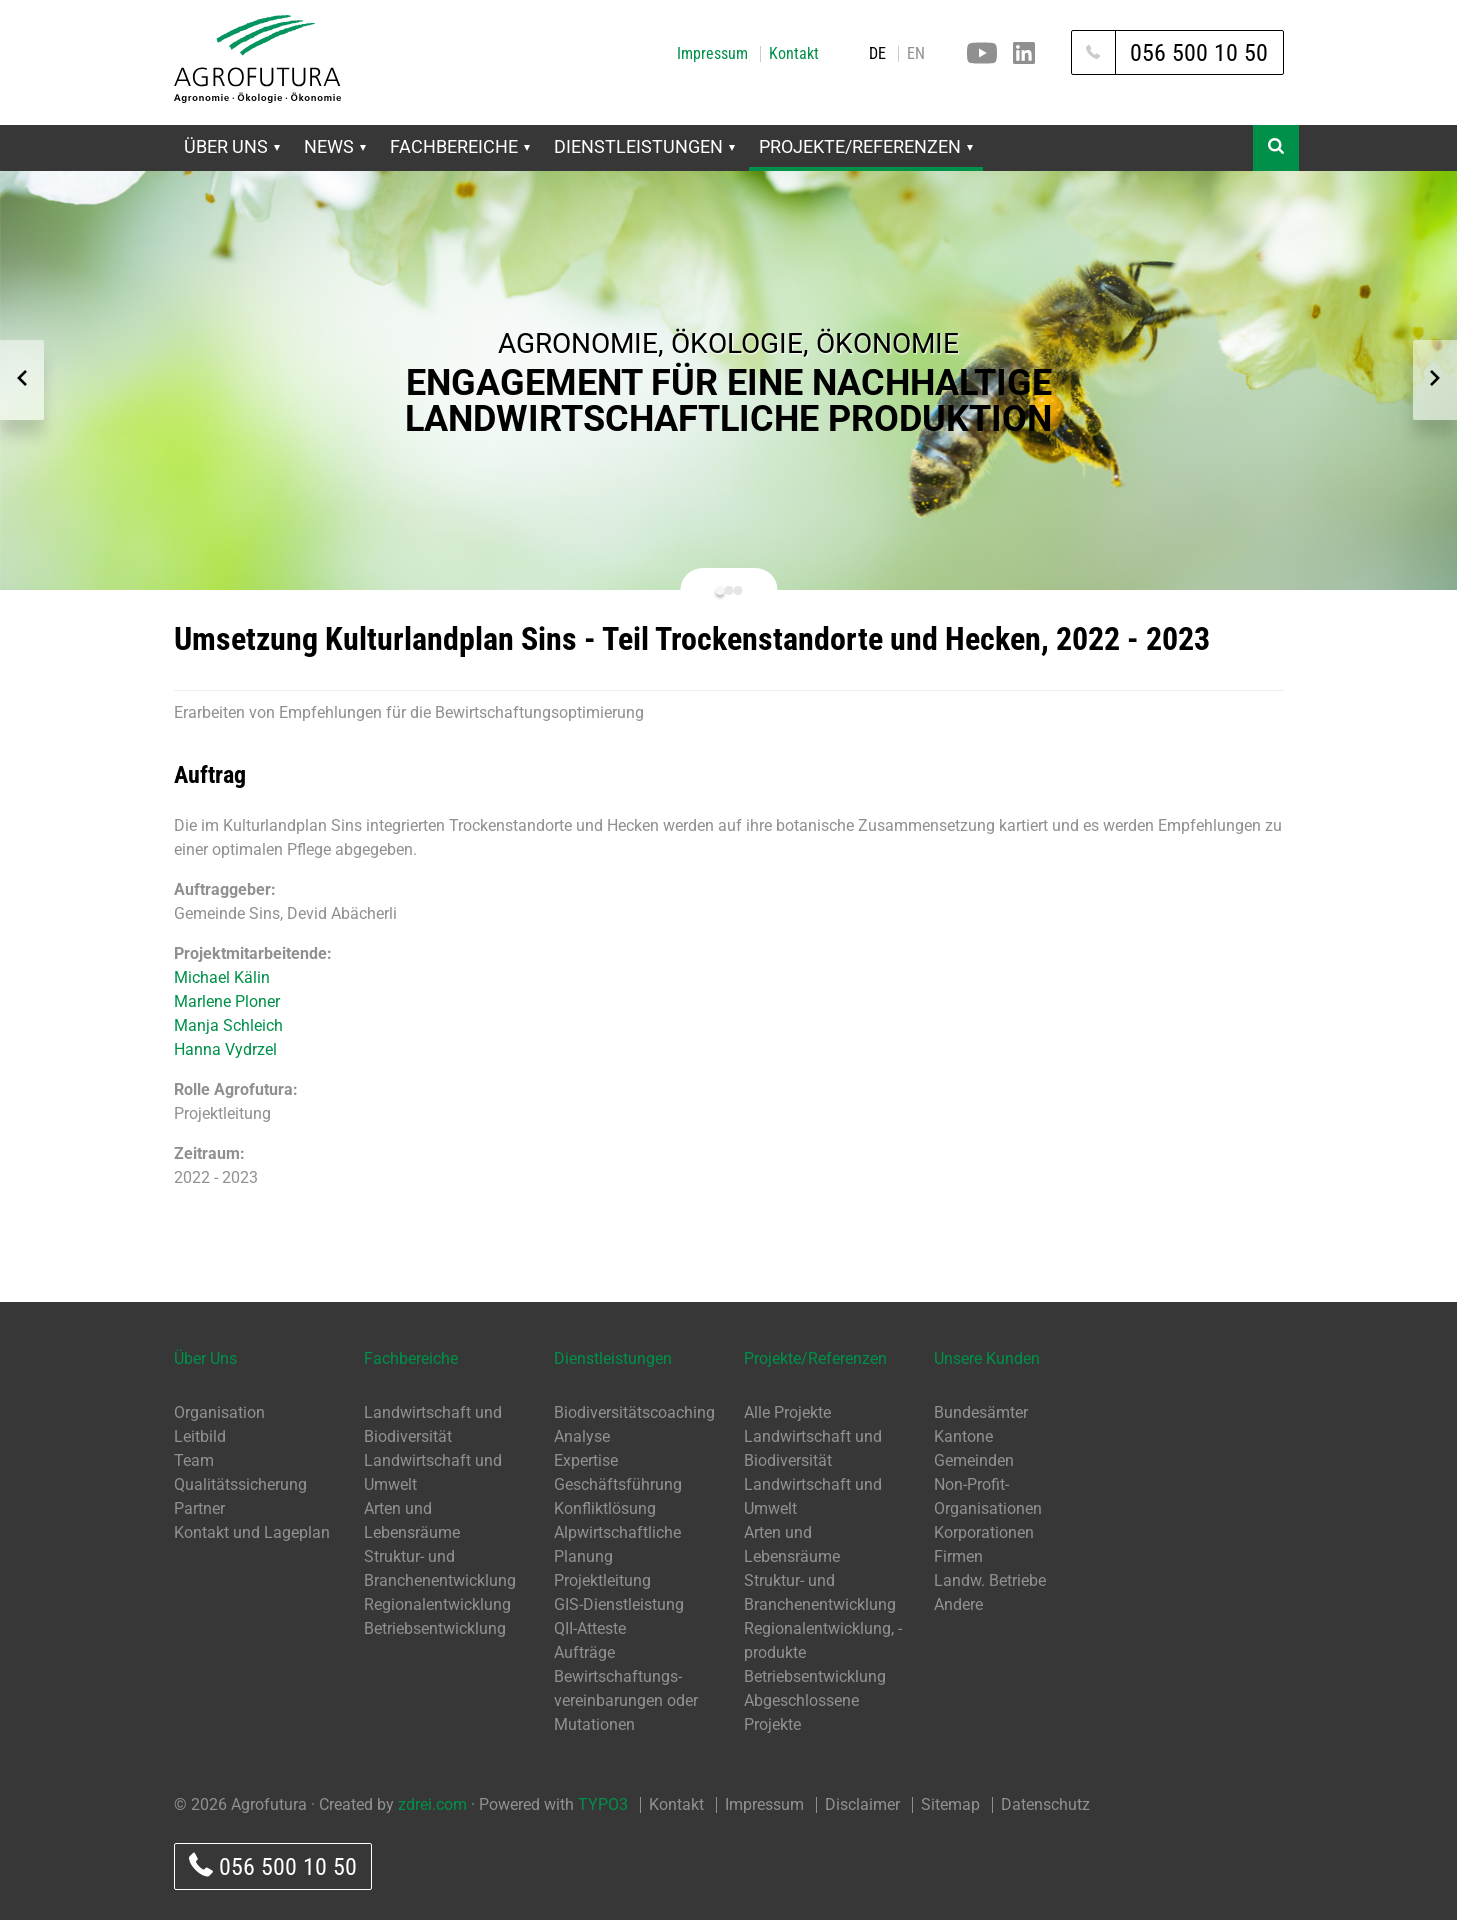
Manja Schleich (228, 1025)
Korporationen (984, 1532)
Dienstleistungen (644, 146)
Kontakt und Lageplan (252, 1532)
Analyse (582, 1436)
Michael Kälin (222, 977)
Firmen (958, 1556)
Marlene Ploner (227, 1001)
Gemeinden (974, 1460)
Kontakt (794, 54)
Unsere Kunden (987, 1358)
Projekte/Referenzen (866, 146)
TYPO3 (603, 1804)
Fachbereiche (460, 146)
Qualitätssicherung (240, 1484)
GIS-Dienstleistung (619, 1604)
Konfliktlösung (605, 1508)
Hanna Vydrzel (225, 1049)
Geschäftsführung (618, 1484)
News (335, 146)
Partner (199, 1508)
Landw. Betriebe (990, 1580)
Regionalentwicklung (437, 1604)
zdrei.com (432, 1804)
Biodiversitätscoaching (634, 1412)
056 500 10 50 (273, 1866)
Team (194, 1460)
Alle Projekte (787, 1412)
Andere (958, 1604)
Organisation (219, 1412)
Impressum (712, 54)
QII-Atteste (590, 1628)
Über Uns (232, 146)
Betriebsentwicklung (435, 1628)
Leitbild (200, 1436)
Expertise (586, 1460)
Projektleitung (602, 1580)
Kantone (963, 1436)
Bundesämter (981, 1412)
